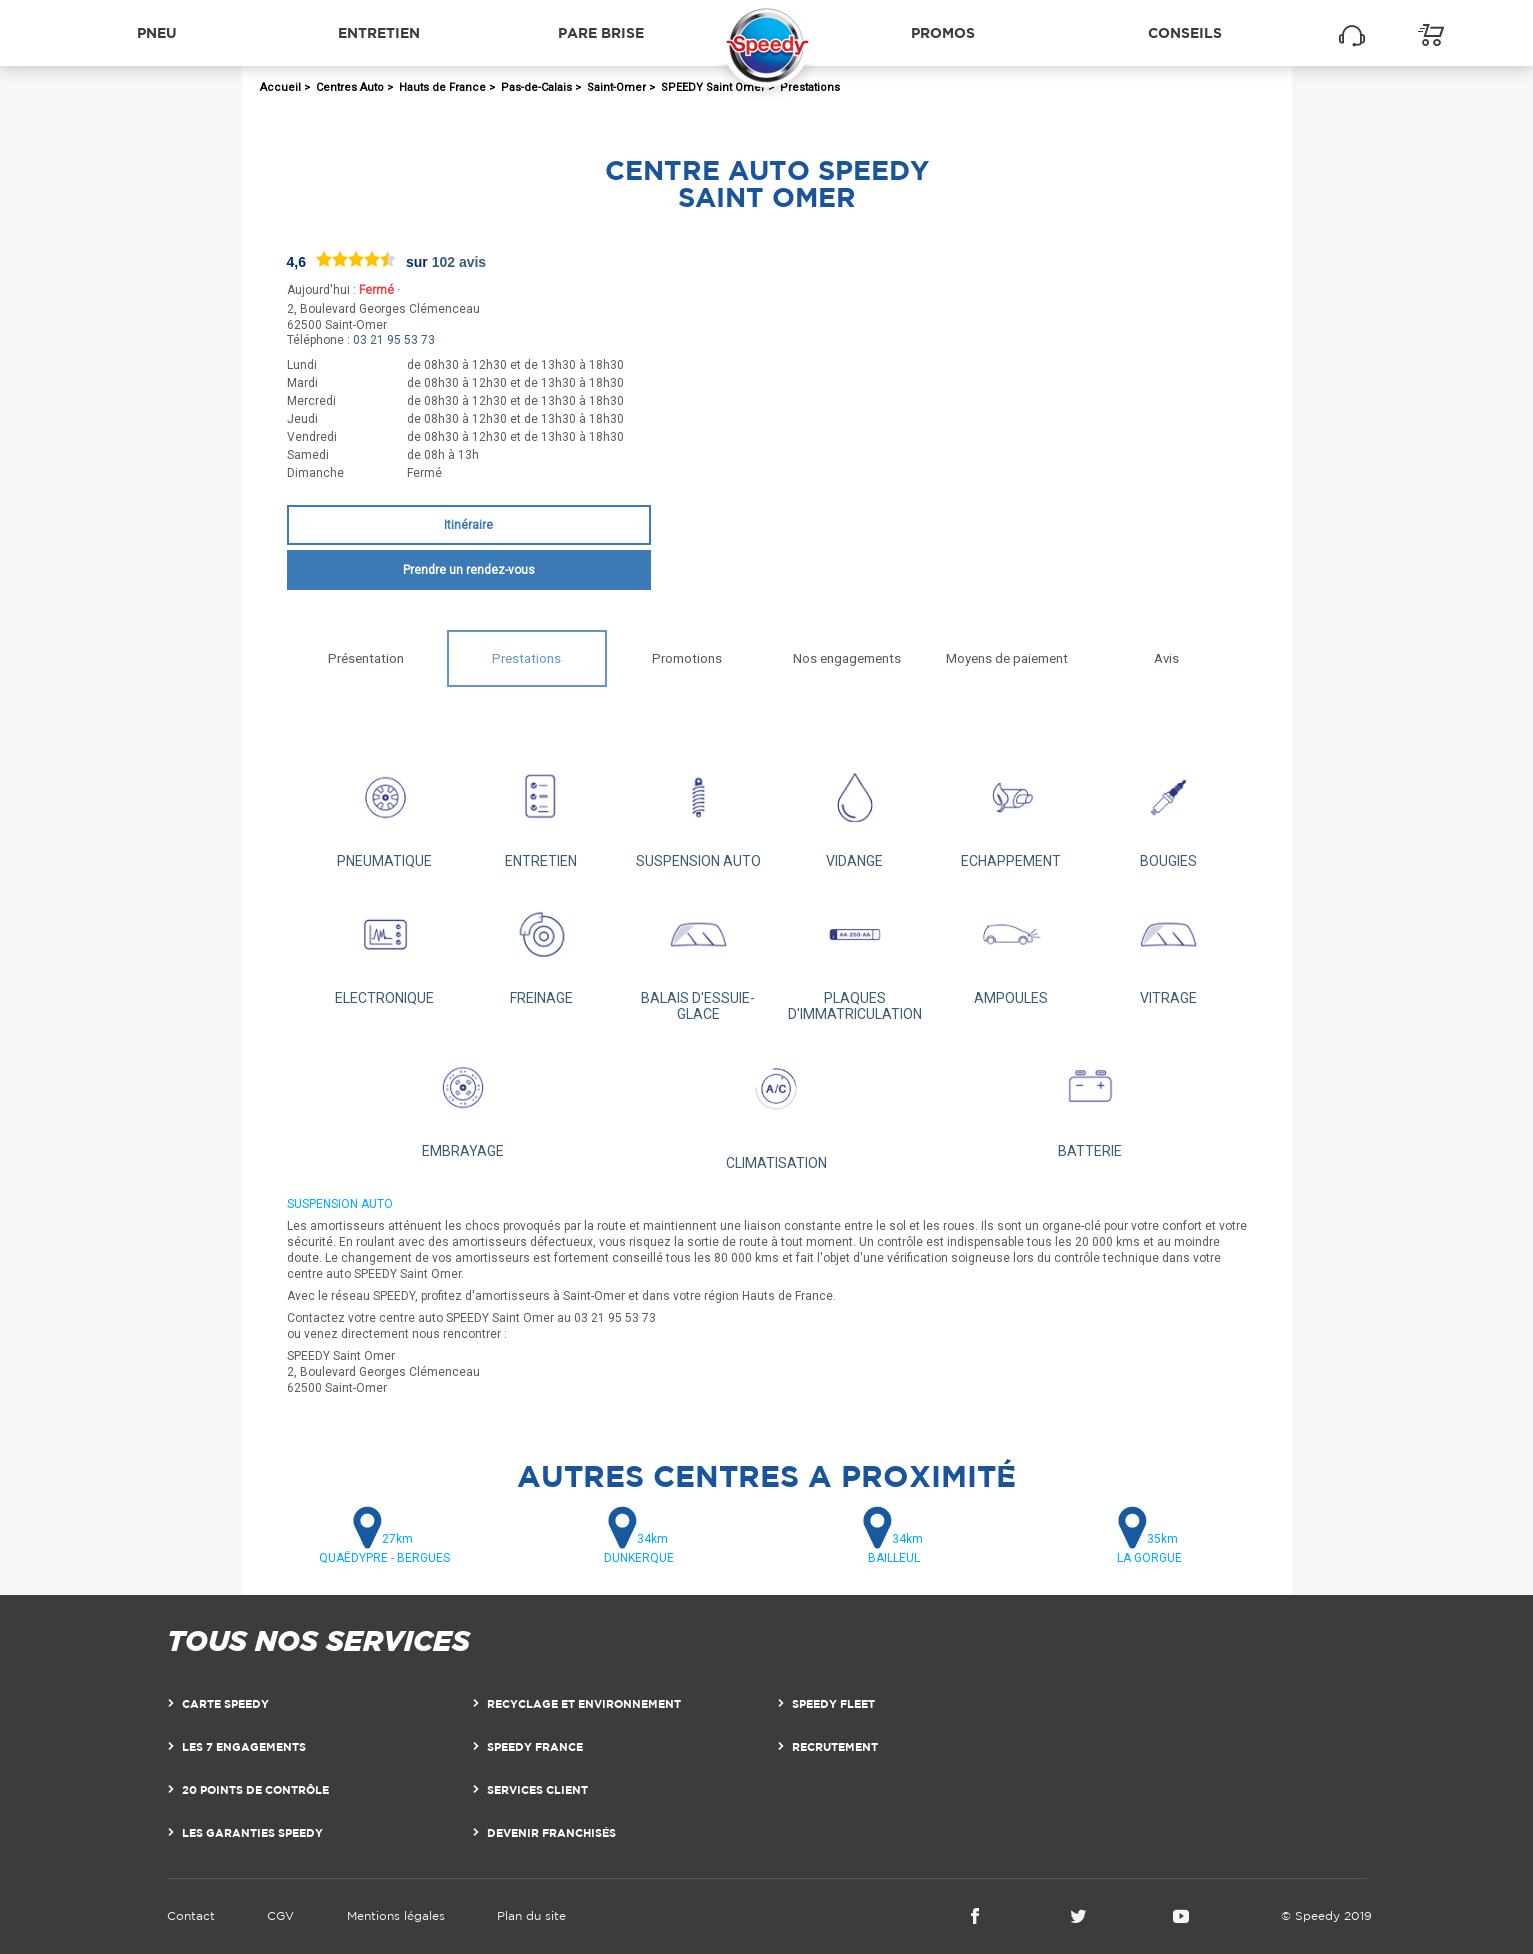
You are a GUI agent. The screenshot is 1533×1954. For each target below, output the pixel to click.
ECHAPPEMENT (1011, 810)
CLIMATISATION (776, 1106)
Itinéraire (468, 525)
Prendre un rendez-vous (469, 570)
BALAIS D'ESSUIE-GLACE (698, 955)
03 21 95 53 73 (394, 340)
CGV (280, 1915)
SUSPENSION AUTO (698, 810)
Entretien (379, 32)
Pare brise (601, 32)
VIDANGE (854, 810)
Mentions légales (396, 1915)
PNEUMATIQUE (385, 810)
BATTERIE (1089, 1100)
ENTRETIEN (541, 810)
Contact (191, 1915)
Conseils (1185, 32)
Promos (943, 32)
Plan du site (531, 1915)
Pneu (157, 32)
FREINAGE (541, 947)
